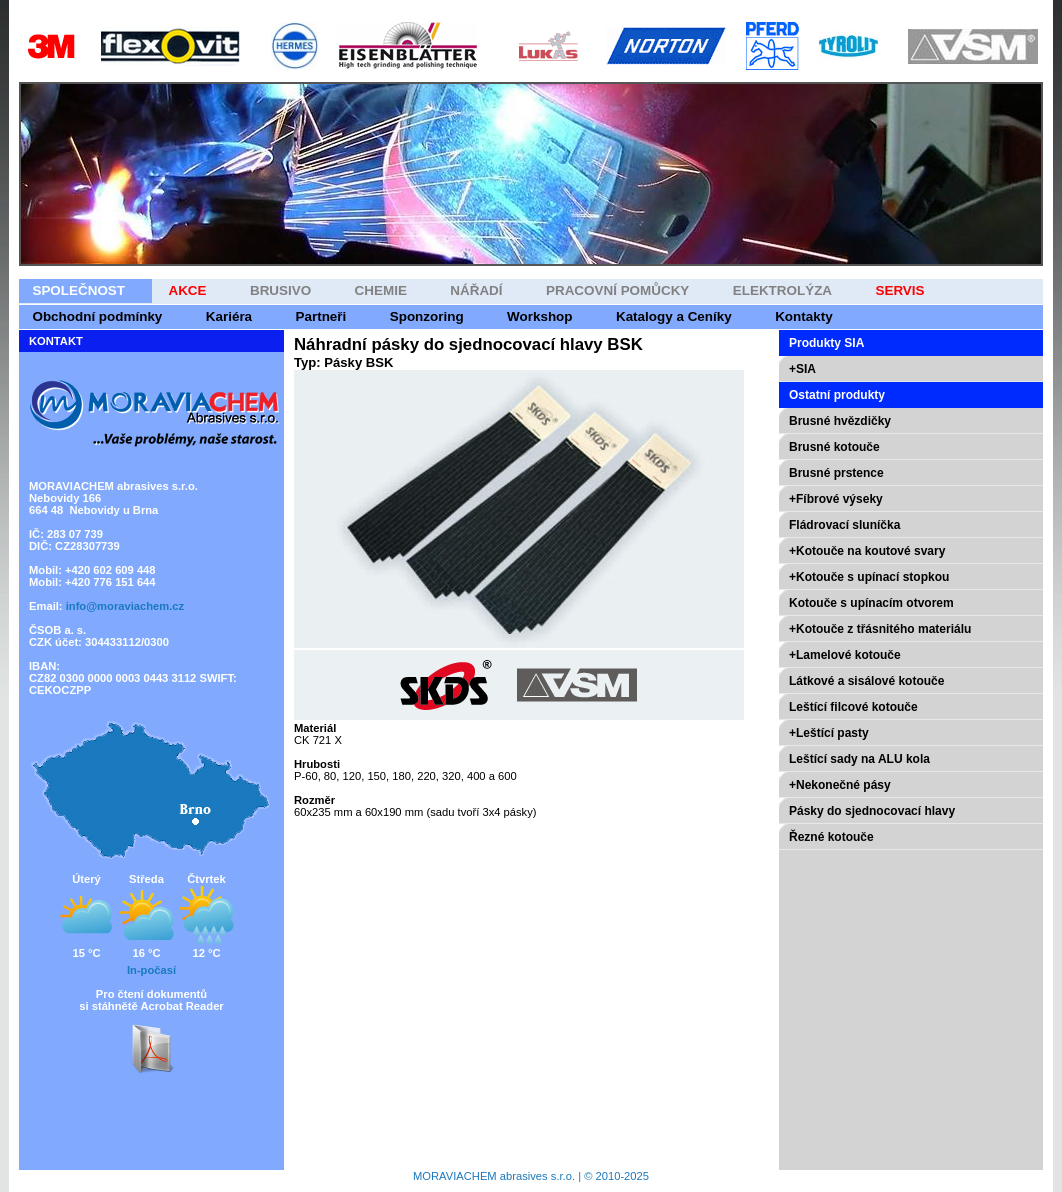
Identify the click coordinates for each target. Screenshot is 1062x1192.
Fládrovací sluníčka (844, 525)
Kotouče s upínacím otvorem (871, 603)
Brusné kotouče (834, 447)
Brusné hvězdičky (840, 421)
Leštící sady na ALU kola (859, 759)
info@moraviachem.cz (125, 606)
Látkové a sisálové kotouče (866, 681)
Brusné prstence (836, 473)
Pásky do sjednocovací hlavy (872, 811)
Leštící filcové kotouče (853, 707)
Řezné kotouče (831, 837)
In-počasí (151, 970)
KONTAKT (56, 341)
